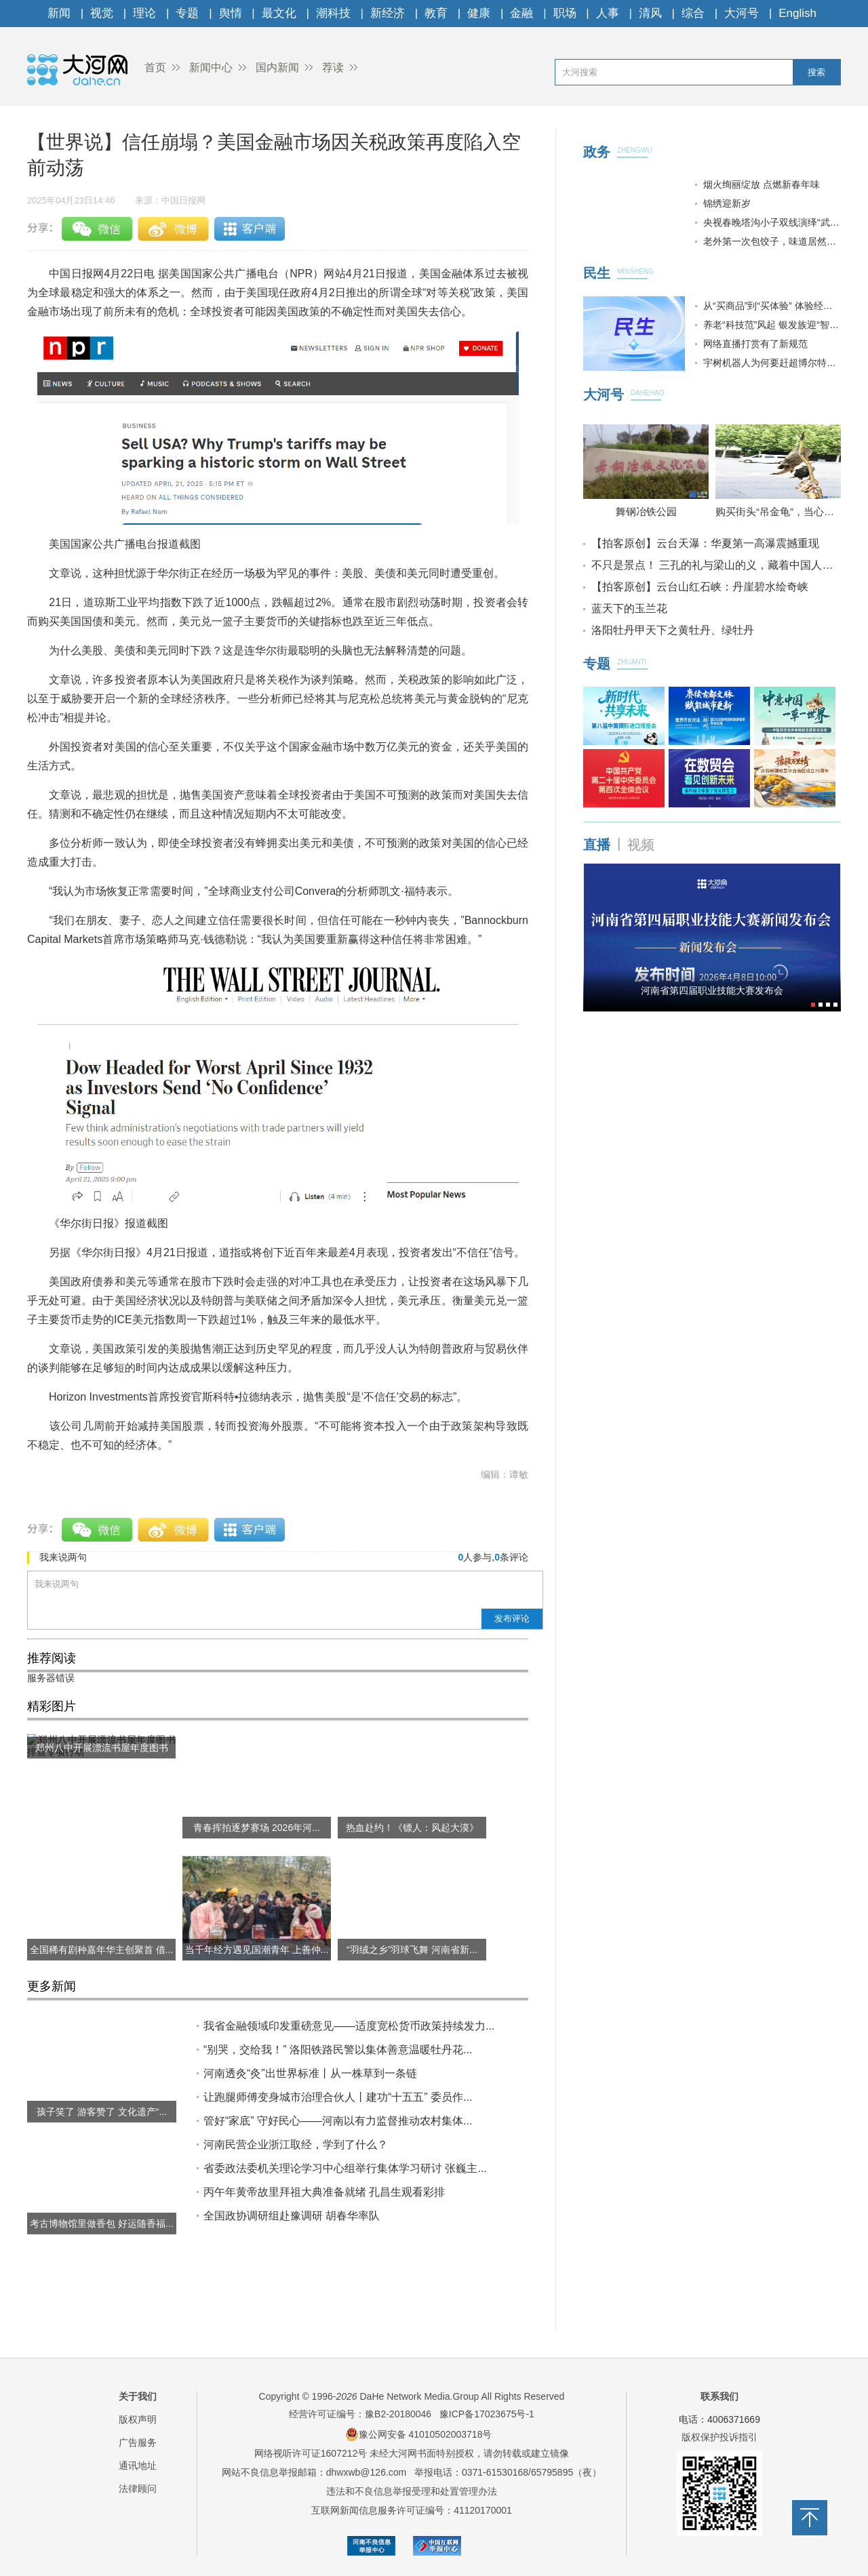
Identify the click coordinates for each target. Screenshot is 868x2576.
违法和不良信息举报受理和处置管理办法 (411, 2491)
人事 (607, 13)
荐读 (333, 67)
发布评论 (512, 1618)
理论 (144, 13)
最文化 (279, 13)
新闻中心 (211, 67)
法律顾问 (138, 2488)
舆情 (230, 13)
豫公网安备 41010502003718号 (418, 2434)
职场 (564, 13)
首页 (155, 67)
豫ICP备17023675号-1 (486, 2414)
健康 (478, 13)
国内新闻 (277, 67)
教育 (436, 13)
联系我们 (719, 2396)
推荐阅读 (51, 1658)
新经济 (387, 13)
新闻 (59, 13)
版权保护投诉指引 (719, 2437)
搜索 (816, 72)
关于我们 (138, 2396)
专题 (187, 13)
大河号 (741, 13)
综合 (693, 13)
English (797, 13)
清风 (650, 13)
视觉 (101, 13)
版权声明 (138, 2419)
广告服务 (138, 2442)
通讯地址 (138, 2465)
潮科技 (333, 13)
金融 (521, 13)
